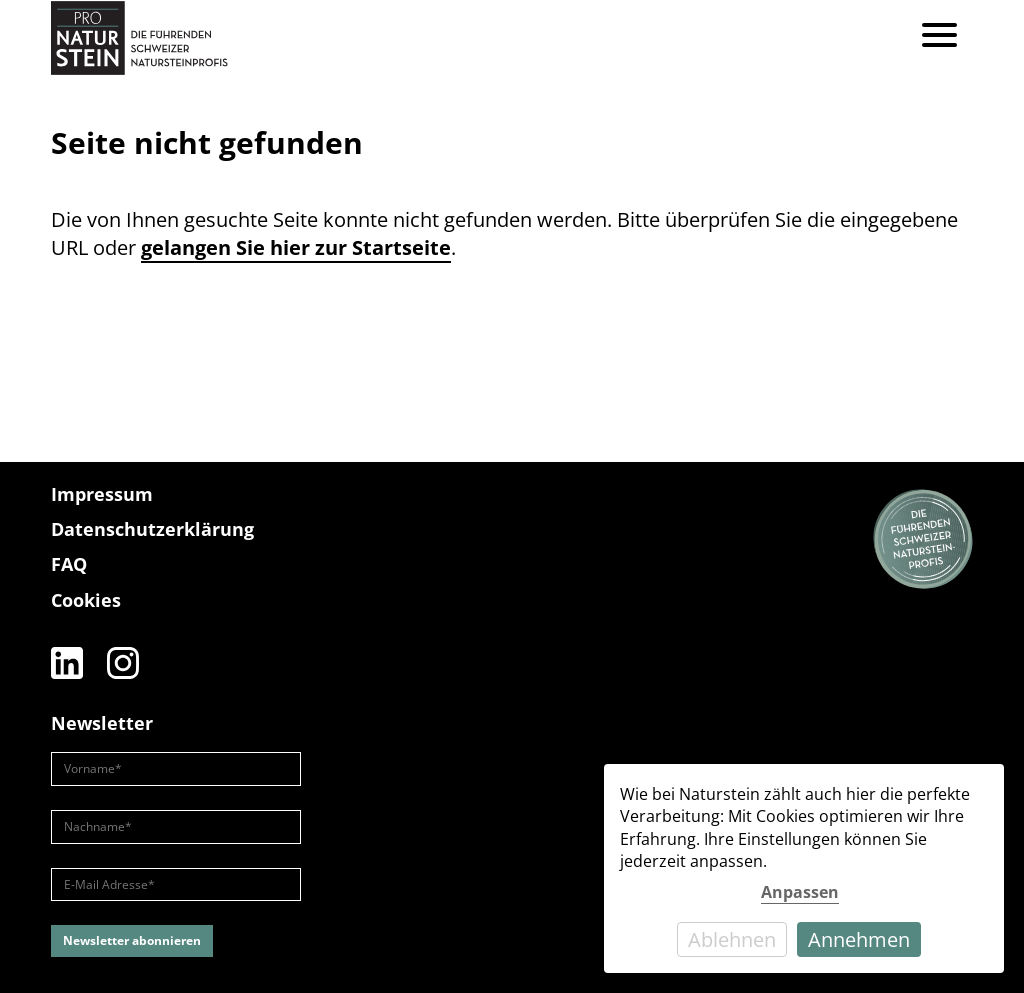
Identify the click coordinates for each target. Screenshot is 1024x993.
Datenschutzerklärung (152, 529)
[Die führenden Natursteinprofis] (923, 540)
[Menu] (939, 37)
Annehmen (859, 939)
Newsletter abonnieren (132, 940)
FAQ (69, 564)
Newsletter (102, 723)
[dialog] (804, 868)
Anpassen (800, 892)
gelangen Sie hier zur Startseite (296, 247)
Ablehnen (732, 939)
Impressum (102, 494)
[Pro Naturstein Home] (139, 37)
